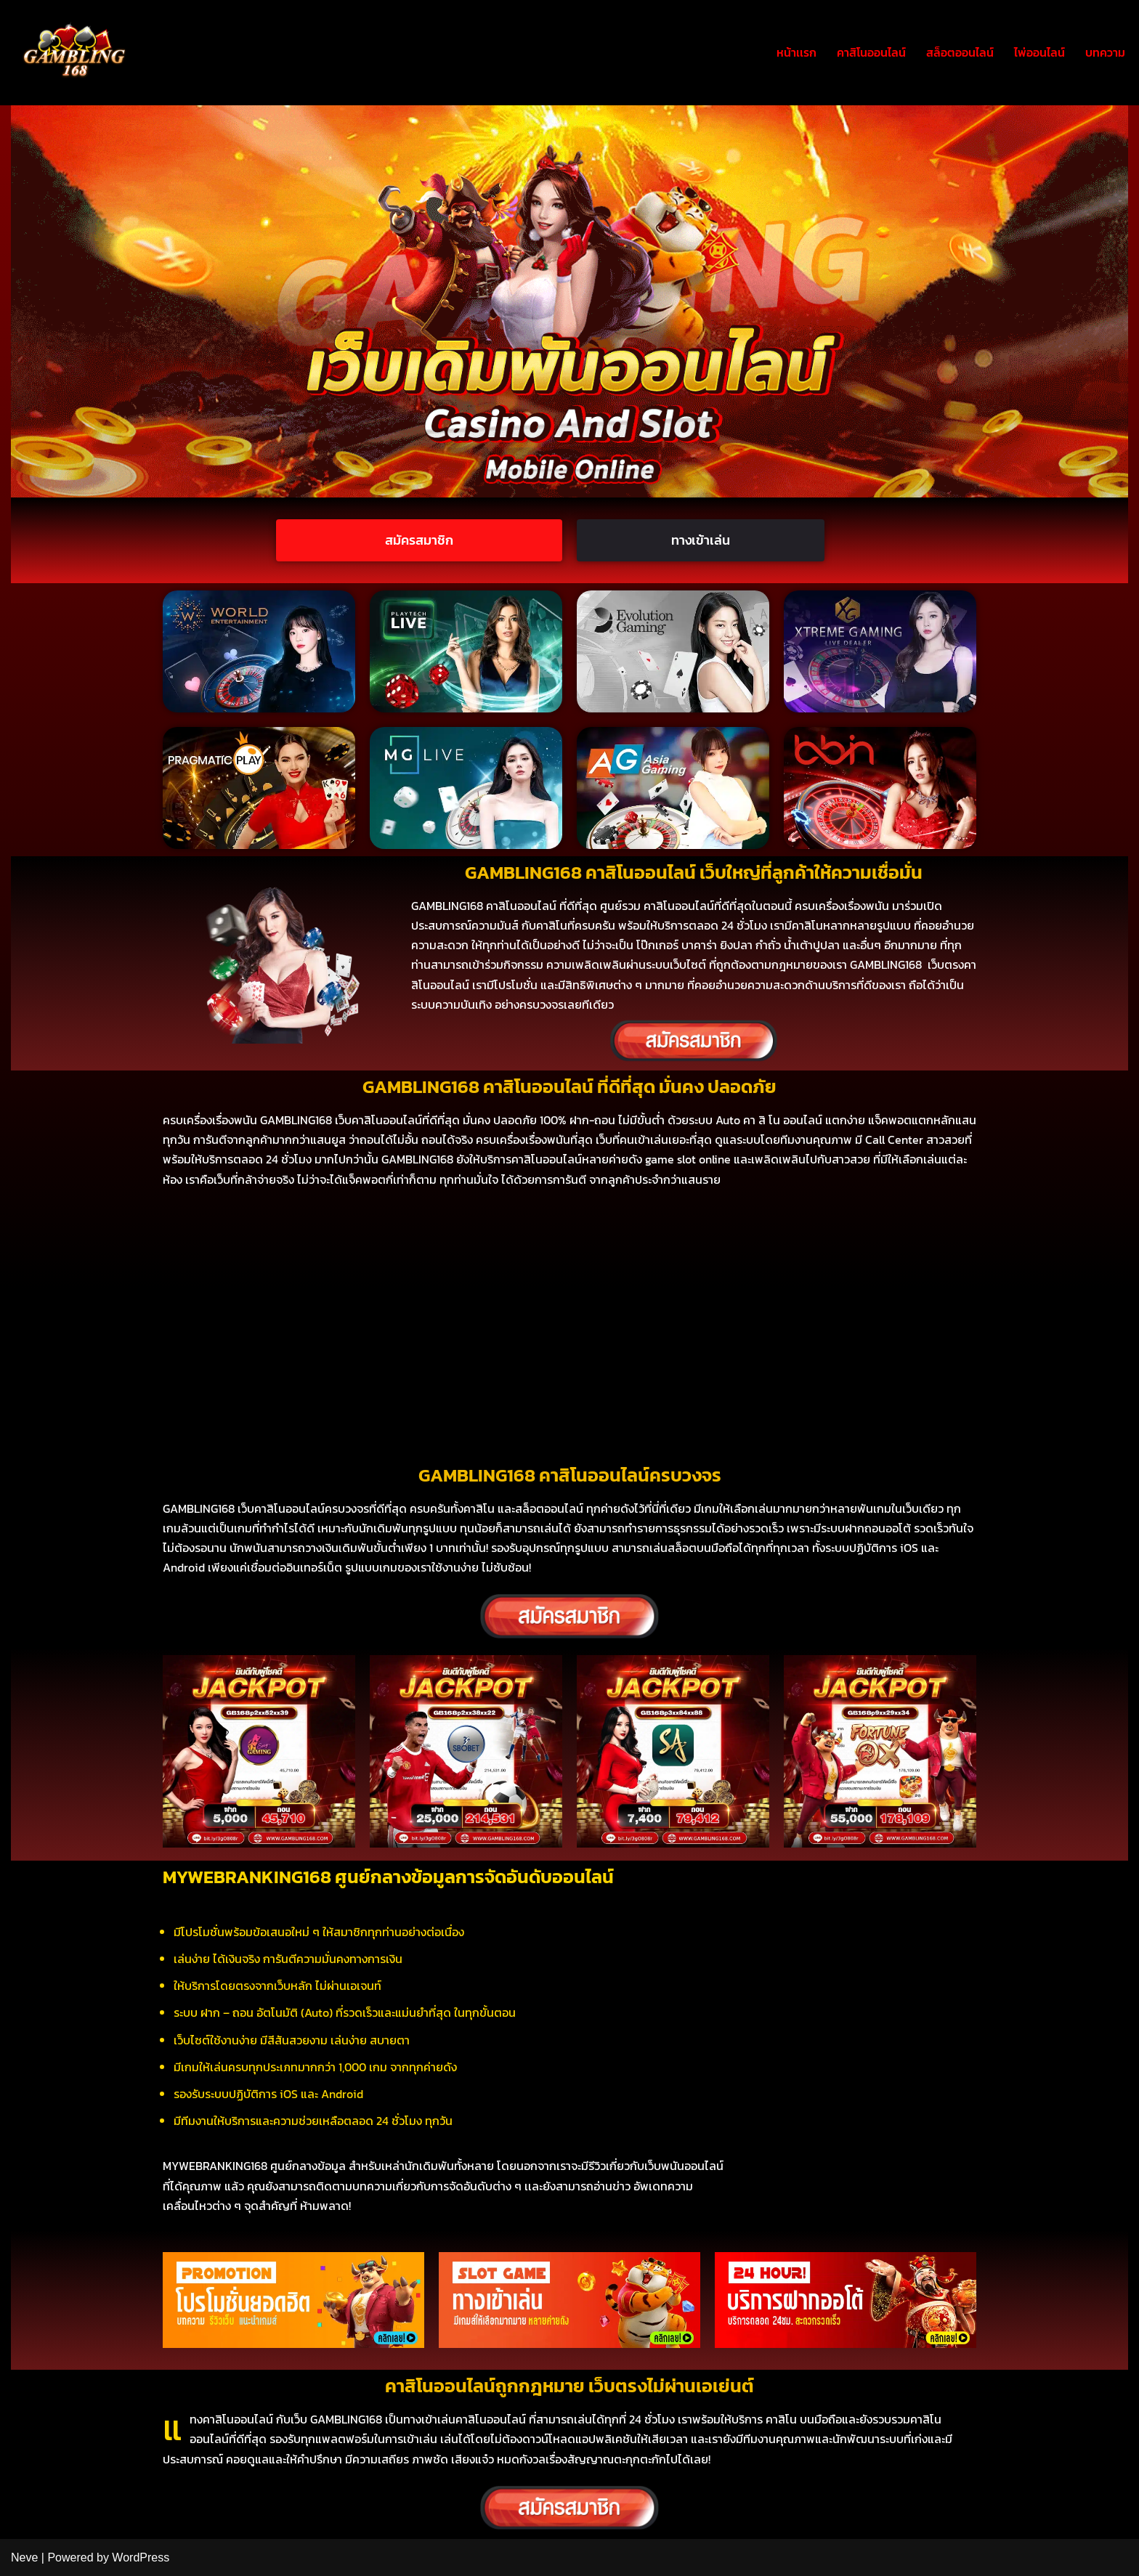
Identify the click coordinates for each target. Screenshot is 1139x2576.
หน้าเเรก (796, 52)
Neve (24, 2557)
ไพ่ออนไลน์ (1039, 52)
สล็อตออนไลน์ (960, 52)
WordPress (140, 2557)
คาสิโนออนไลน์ (871, 52)
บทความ (1105, 52)
